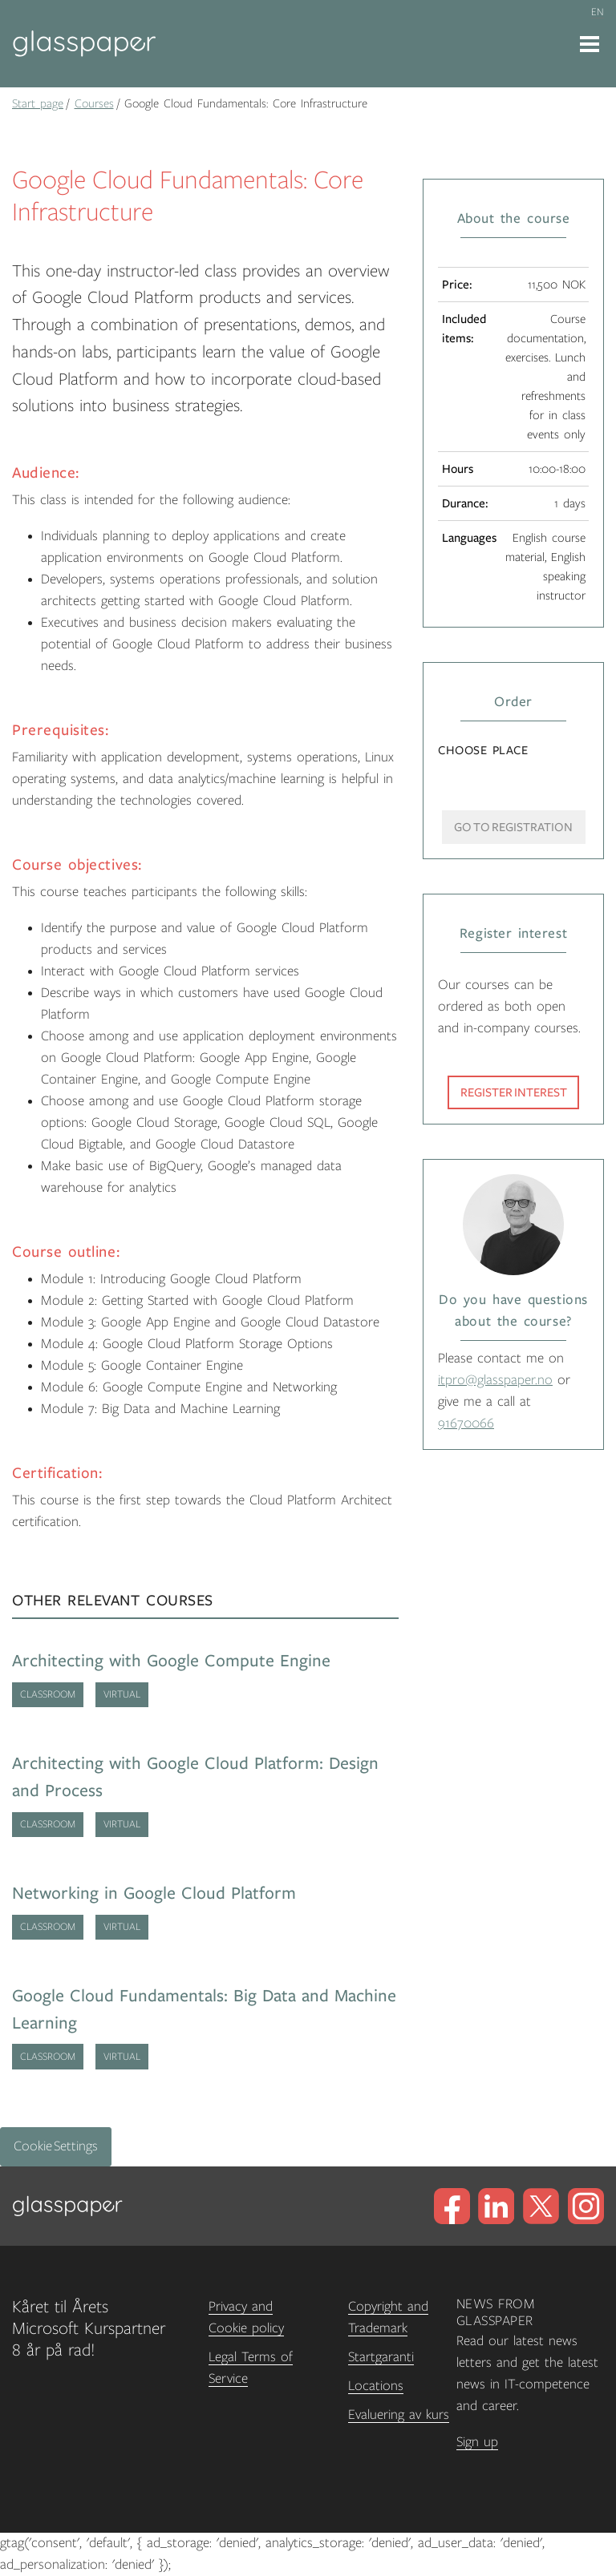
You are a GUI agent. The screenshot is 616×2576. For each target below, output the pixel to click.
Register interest (513, 1092)
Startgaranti (381, 2357)
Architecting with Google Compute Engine (171, 1661)
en (597, 12)
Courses (94, 103)
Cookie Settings (56, 2146)
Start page (37, 103)
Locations (375, 2386)
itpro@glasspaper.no (495, 1380)
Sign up (477, 2442)
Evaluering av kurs (398, 2415)
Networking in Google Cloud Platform (154, 1893)
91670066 (466, 1423)
